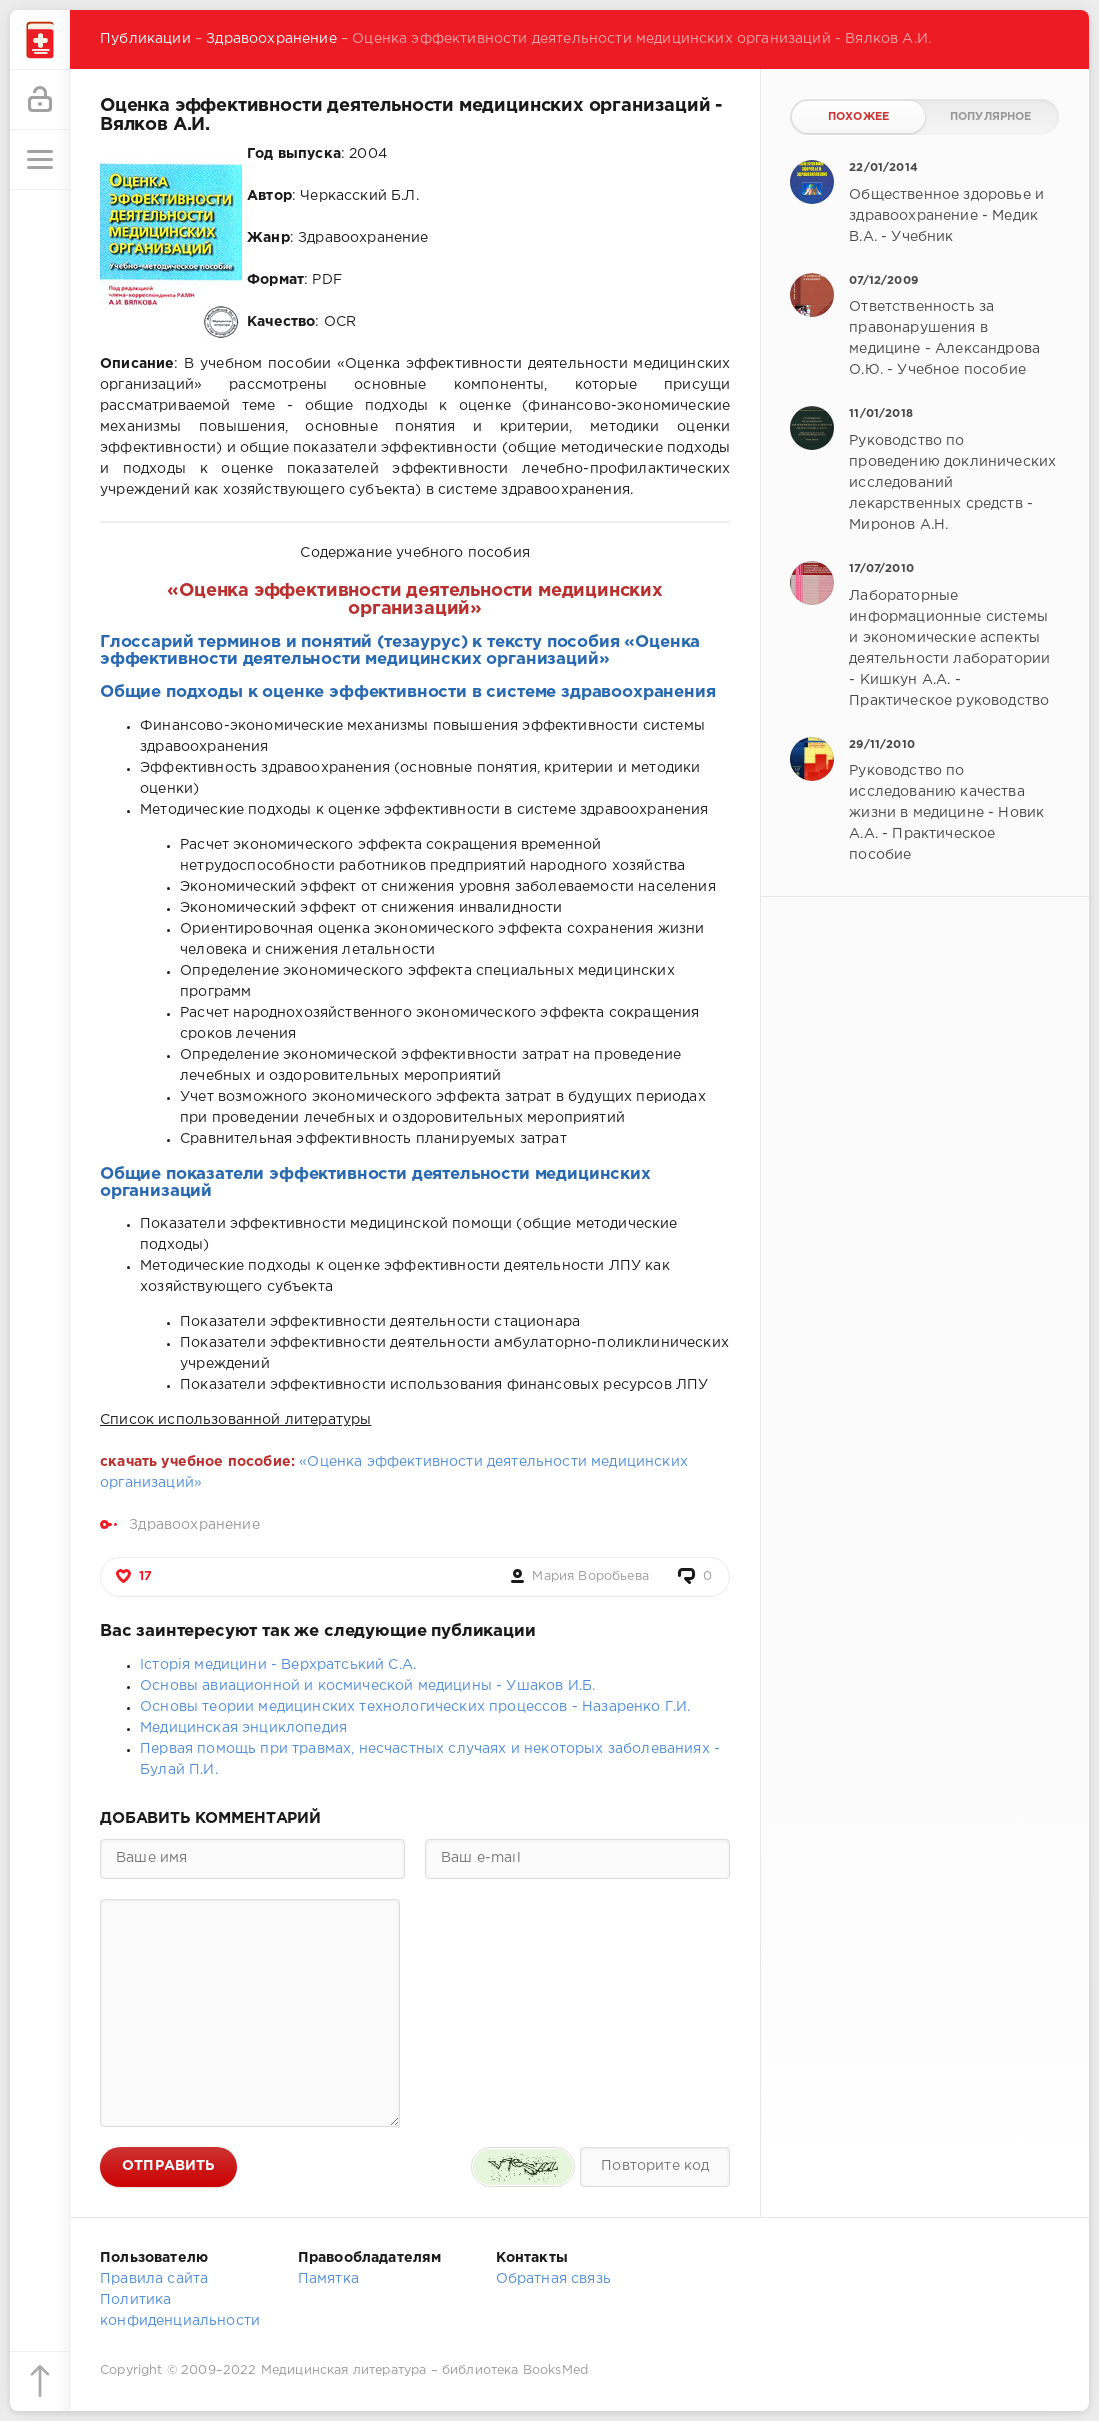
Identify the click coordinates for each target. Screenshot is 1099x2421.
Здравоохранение (271, 39)
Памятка (328, 2279)
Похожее (858, 117)
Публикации (145, 39)
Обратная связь (553, 2279)
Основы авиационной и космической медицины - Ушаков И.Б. (367, 1686)
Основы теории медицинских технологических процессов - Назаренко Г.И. (415, 1707)
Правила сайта (154, 2279)
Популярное (991, 117)
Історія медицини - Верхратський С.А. (278, 1665)
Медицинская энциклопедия (243, 1728)
